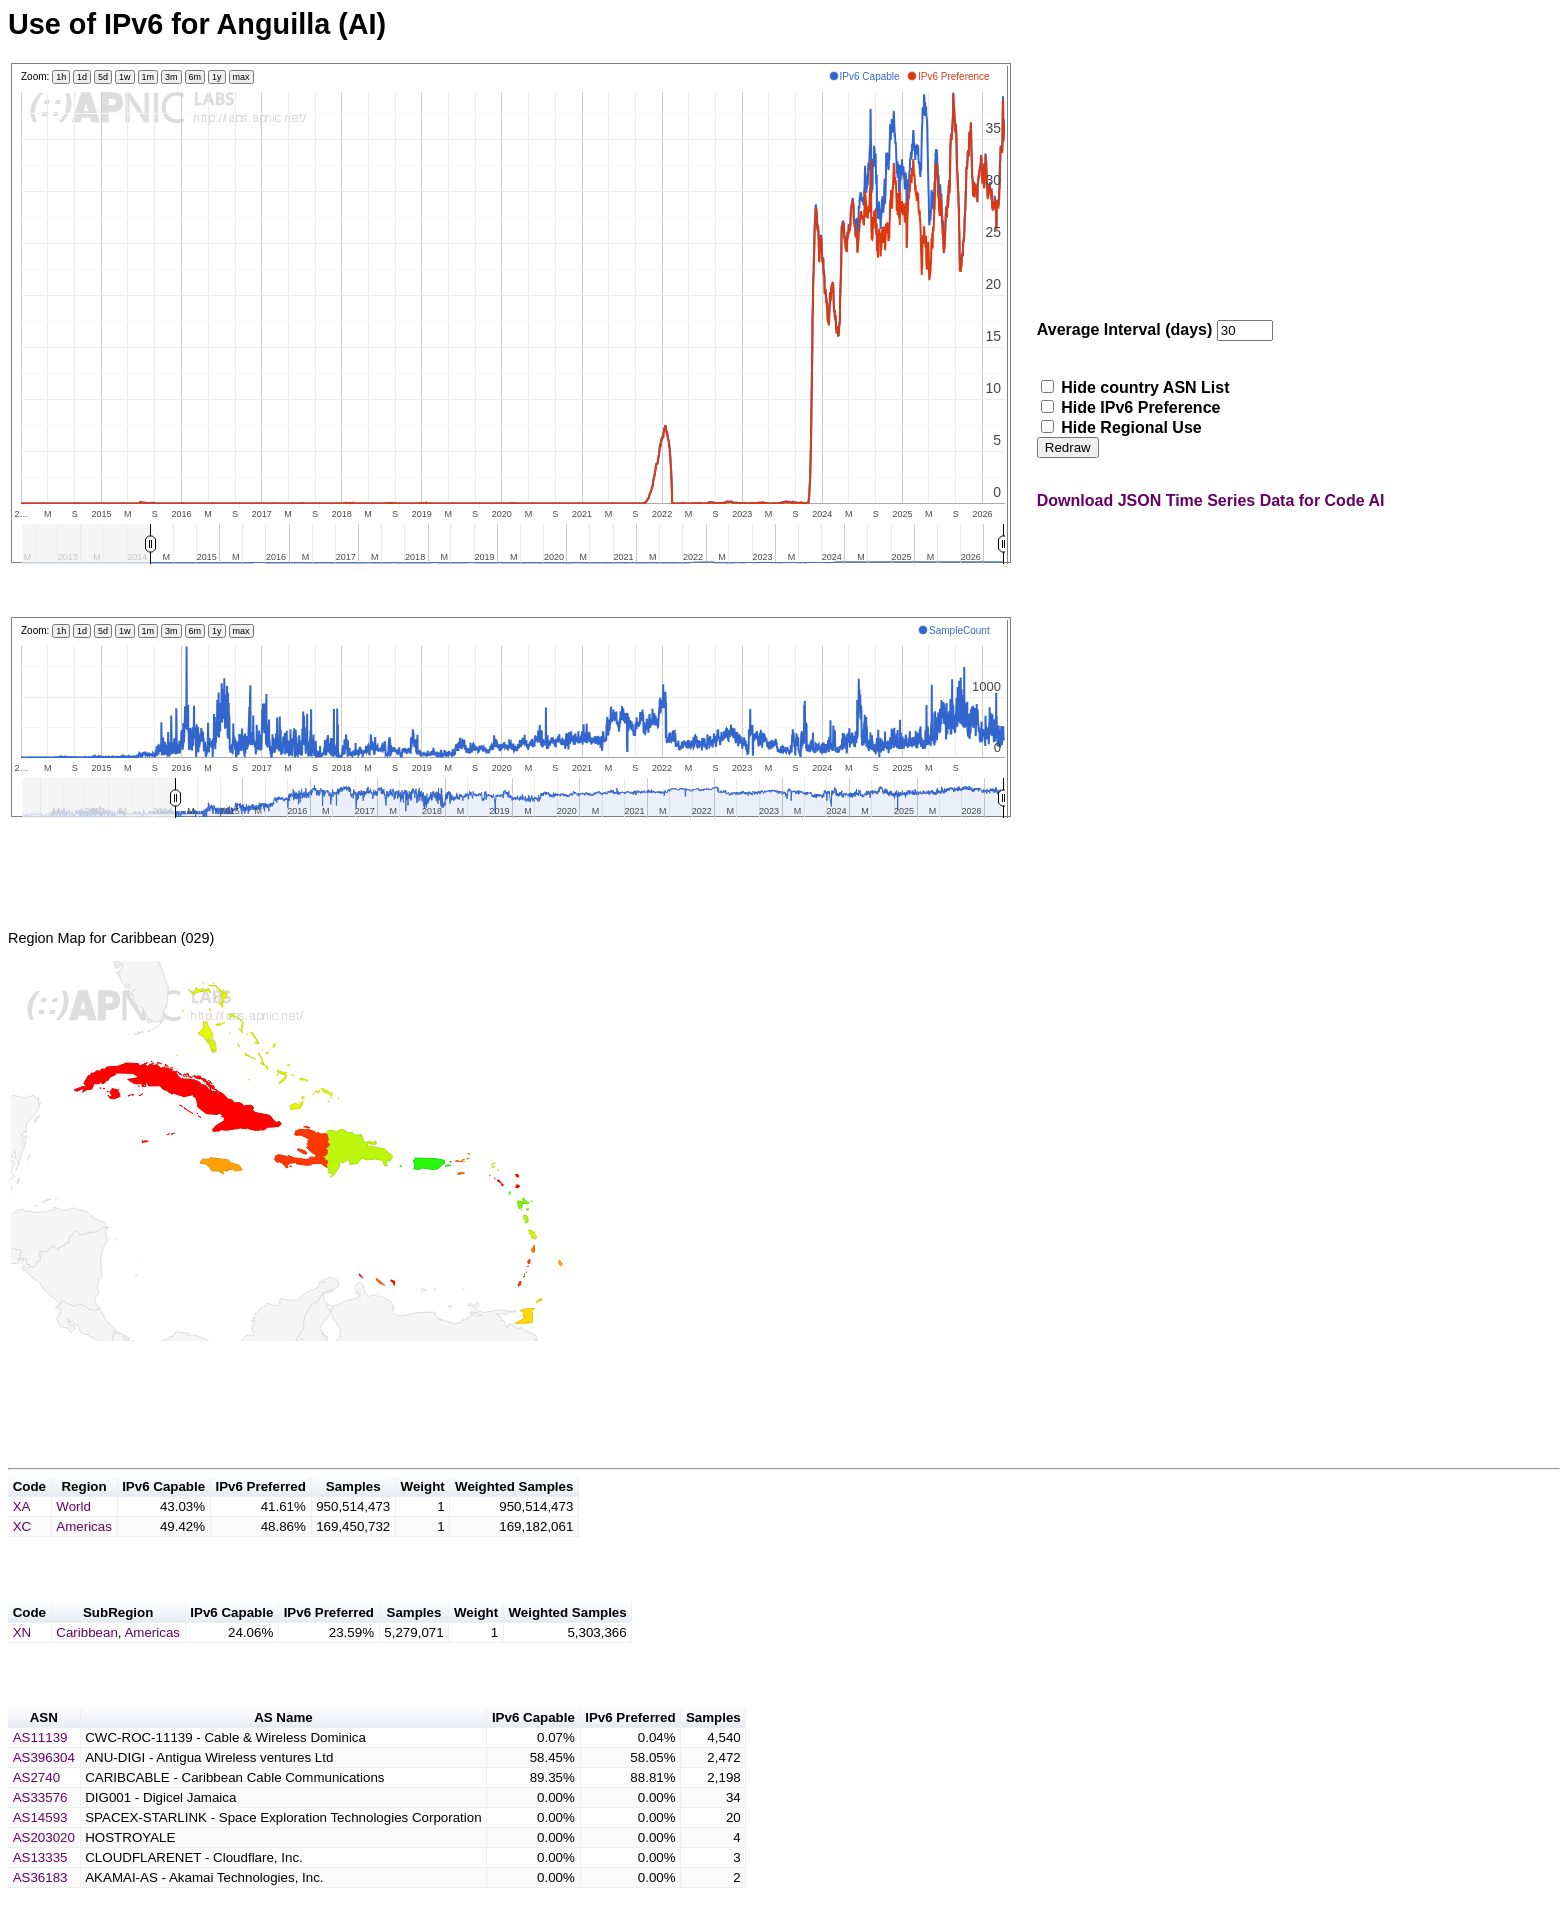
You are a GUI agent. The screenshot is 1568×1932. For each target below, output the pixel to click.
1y (217, 77)
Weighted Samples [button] (514, 1510)
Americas (84, 1550)
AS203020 (44, 1873)
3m (171, 77)
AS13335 (40, 1893)
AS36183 (40, 1913)
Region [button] (83, 1510)
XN (22, 1662)
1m (148, 77)
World (73, 1530)
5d (103, 77)
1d (82, 77)
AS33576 (40, 1833)
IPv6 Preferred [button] (260, 1510)
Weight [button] (423, 1510)
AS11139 (40, 1773)
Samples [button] (353, 1510)
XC (22, 1550)
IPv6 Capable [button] (163, 1510)
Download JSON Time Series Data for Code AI (1211, 500)
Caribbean (87, 1662)
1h (61, 77)
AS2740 (36, 1813)
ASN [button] (44, 1753)
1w (125, 77)
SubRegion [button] (118, 1642)
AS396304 (44, 1793)
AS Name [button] (283, 1753)
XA (22, 1530)
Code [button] (29, 1510)
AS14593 (40, 1853)
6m (195, 77)
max (241, 77)
